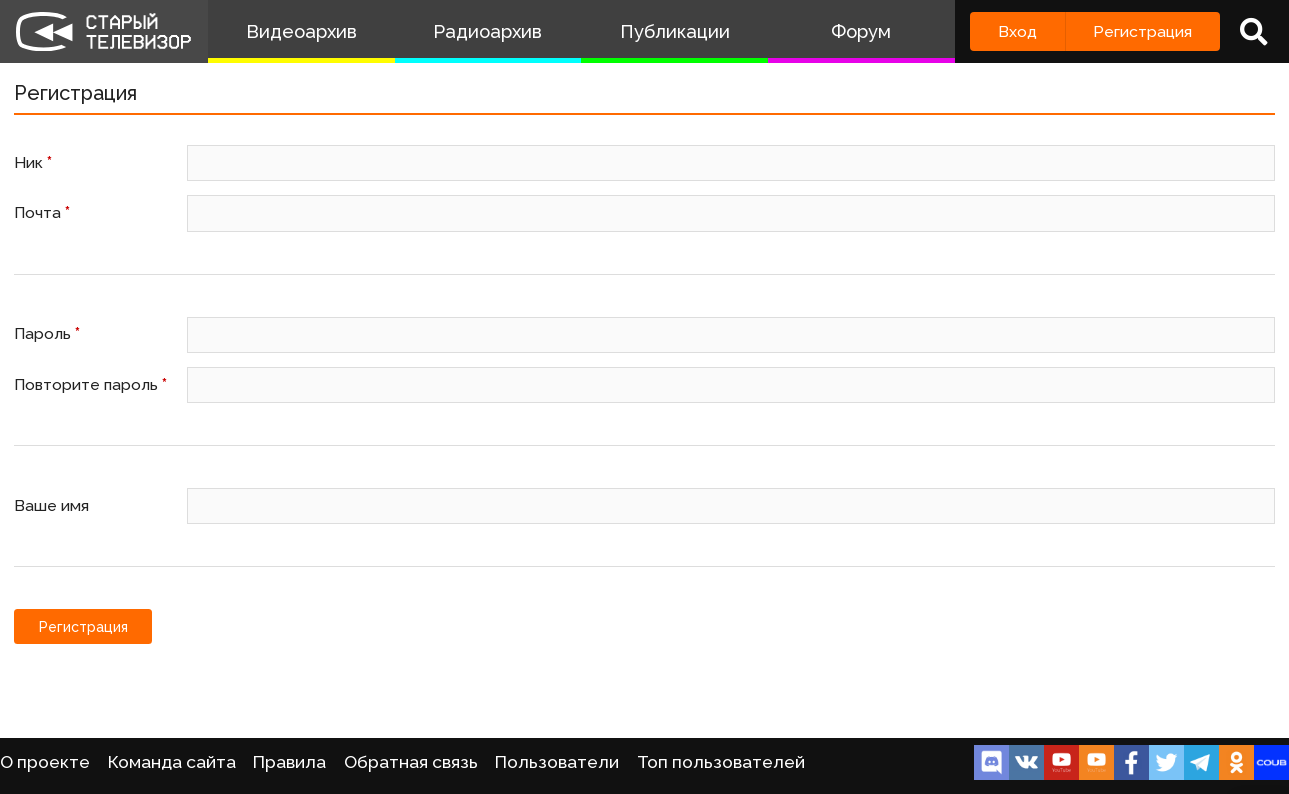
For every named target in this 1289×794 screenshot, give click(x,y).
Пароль (47, 333)
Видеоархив (301, 31)
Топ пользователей (721, 762)
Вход (1017, 31)
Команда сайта (172, 762)
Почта (42, 212)
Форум (861, 31)
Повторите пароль (90, 384)
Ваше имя (51, 505)
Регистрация (1142, 31)
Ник (33, 162)
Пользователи (557, 762)
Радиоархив (487, 31)
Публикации (675, 31)
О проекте (45, 762)
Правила (289, 762)
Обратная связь (411, 762)
